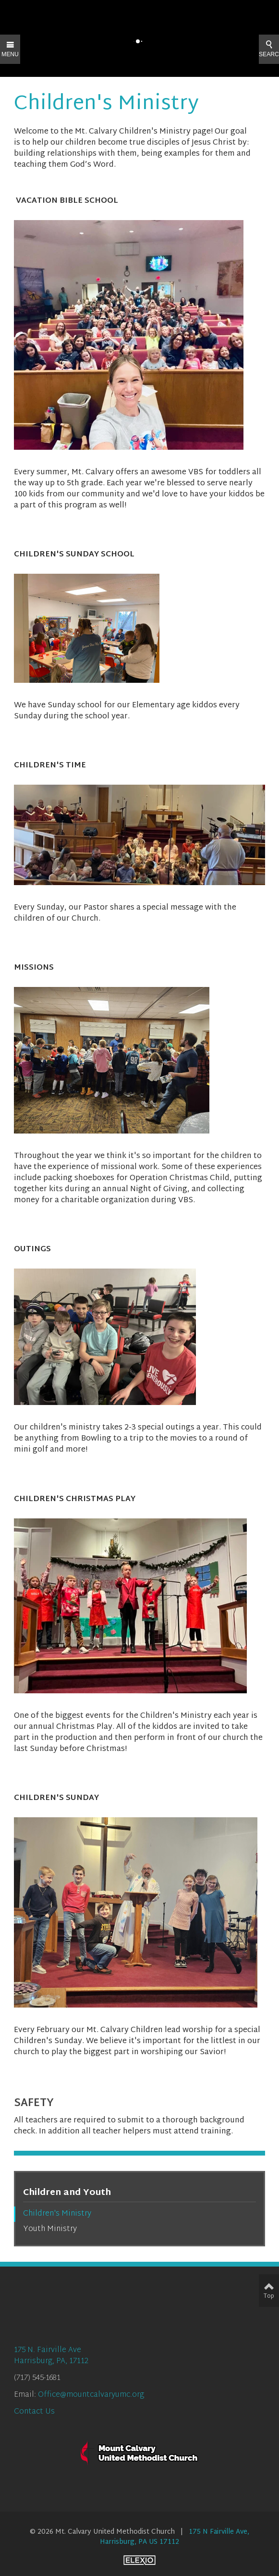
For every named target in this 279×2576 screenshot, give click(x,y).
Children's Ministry (57, 2214)
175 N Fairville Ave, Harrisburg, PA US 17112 (174, 2537)
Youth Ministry (50, 2229)
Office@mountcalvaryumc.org (91, 2395)
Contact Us (34, 2412)
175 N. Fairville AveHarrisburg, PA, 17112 (51, 2355)
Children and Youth (67, 2193)
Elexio (139, 2560)
